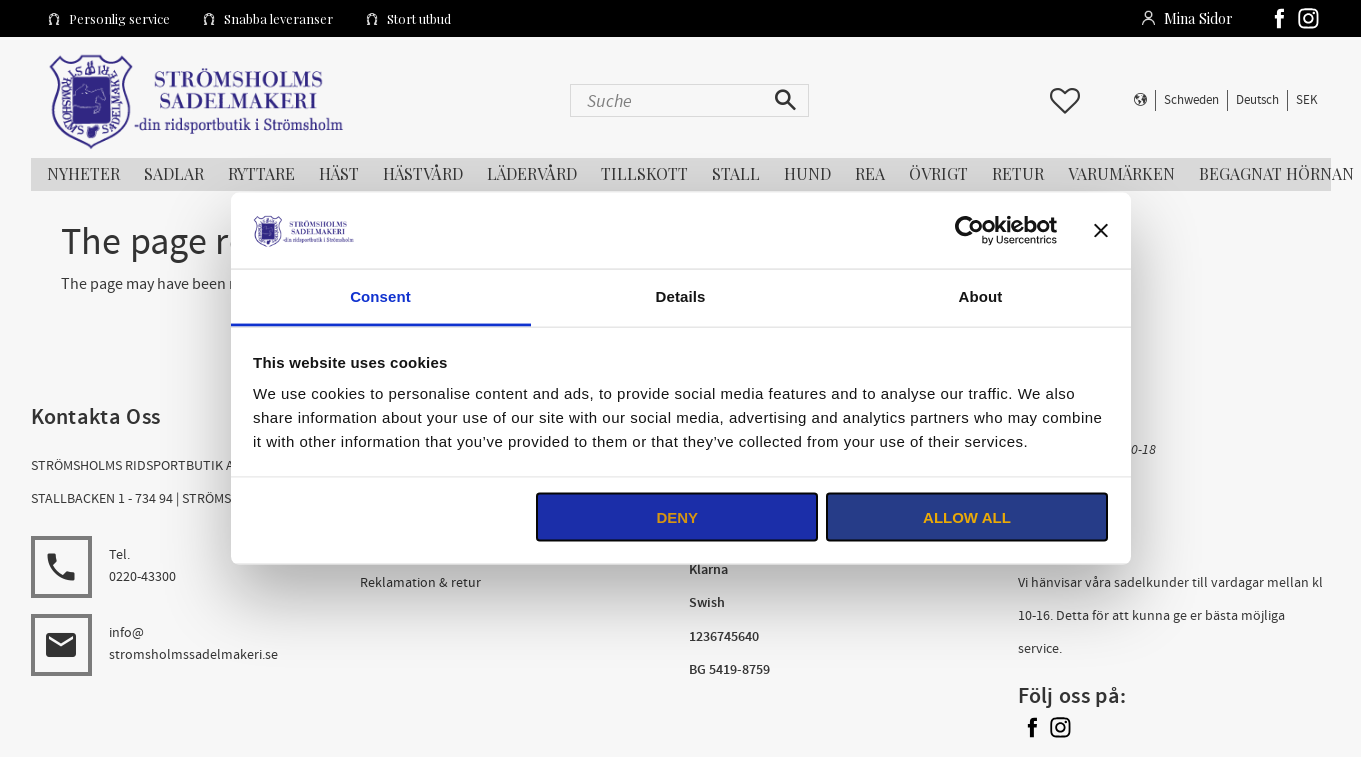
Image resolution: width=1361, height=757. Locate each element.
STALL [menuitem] (736, 173)
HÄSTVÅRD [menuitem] (423, 173)
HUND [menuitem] (807, 173)
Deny (677, 516)
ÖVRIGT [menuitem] (938, 173)
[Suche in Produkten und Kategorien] (669, 100)
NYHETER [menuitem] (83, 173)
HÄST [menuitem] (339, 173)
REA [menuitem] (870, 173)
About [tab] (981, 296)
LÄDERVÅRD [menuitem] (532, 173)
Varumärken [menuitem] (1121, 173)
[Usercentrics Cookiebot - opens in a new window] (969, 230)
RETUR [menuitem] (1018, 173)
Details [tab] (681, 296)
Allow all (967, 516)
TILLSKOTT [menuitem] (644, 173)
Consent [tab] (380, 296)
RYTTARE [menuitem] (261, 173)
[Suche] (787, 100)
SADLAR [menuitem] (174, 173)
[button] (1065, 101)
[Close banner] (1101, 230)
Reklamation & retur (420, 582)
